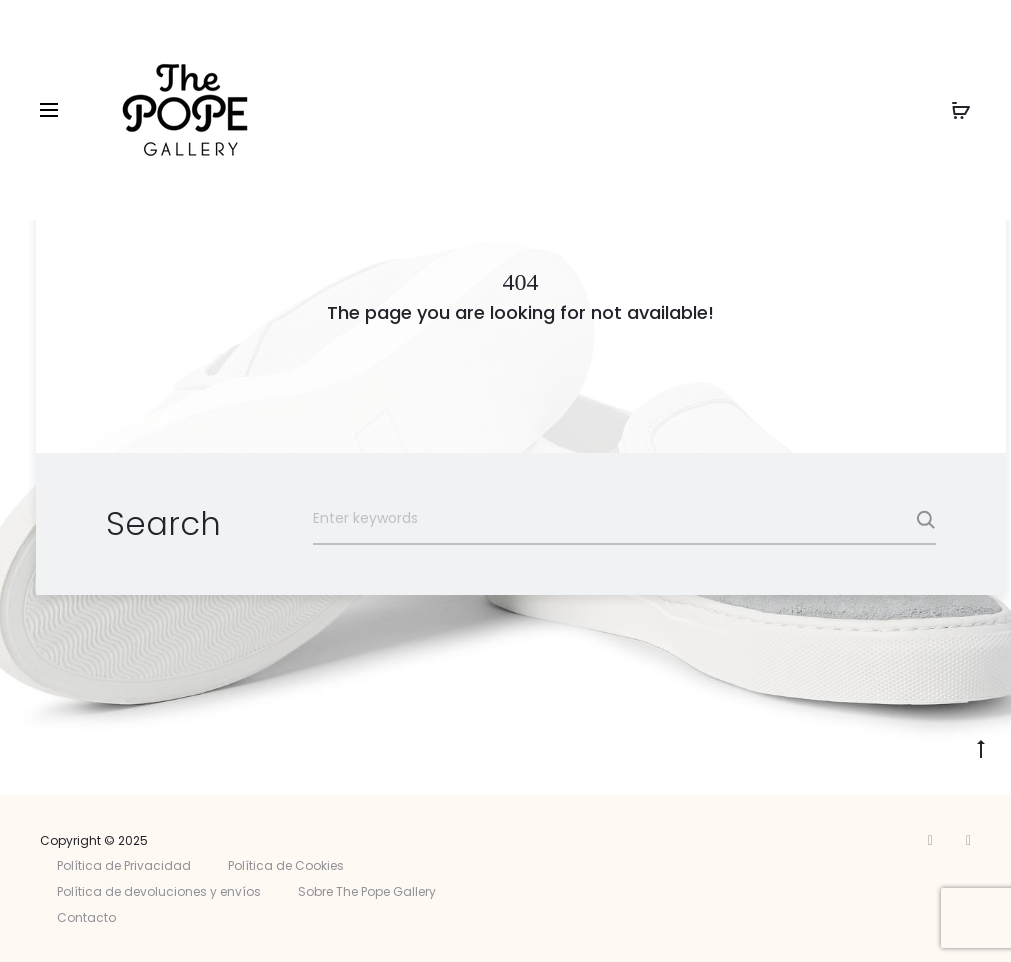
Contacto (86, 917)
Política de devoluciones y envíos (159, 891)
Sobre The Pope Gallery (367, 891)
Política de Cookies (286, 865)
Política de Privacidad (124, 865)
